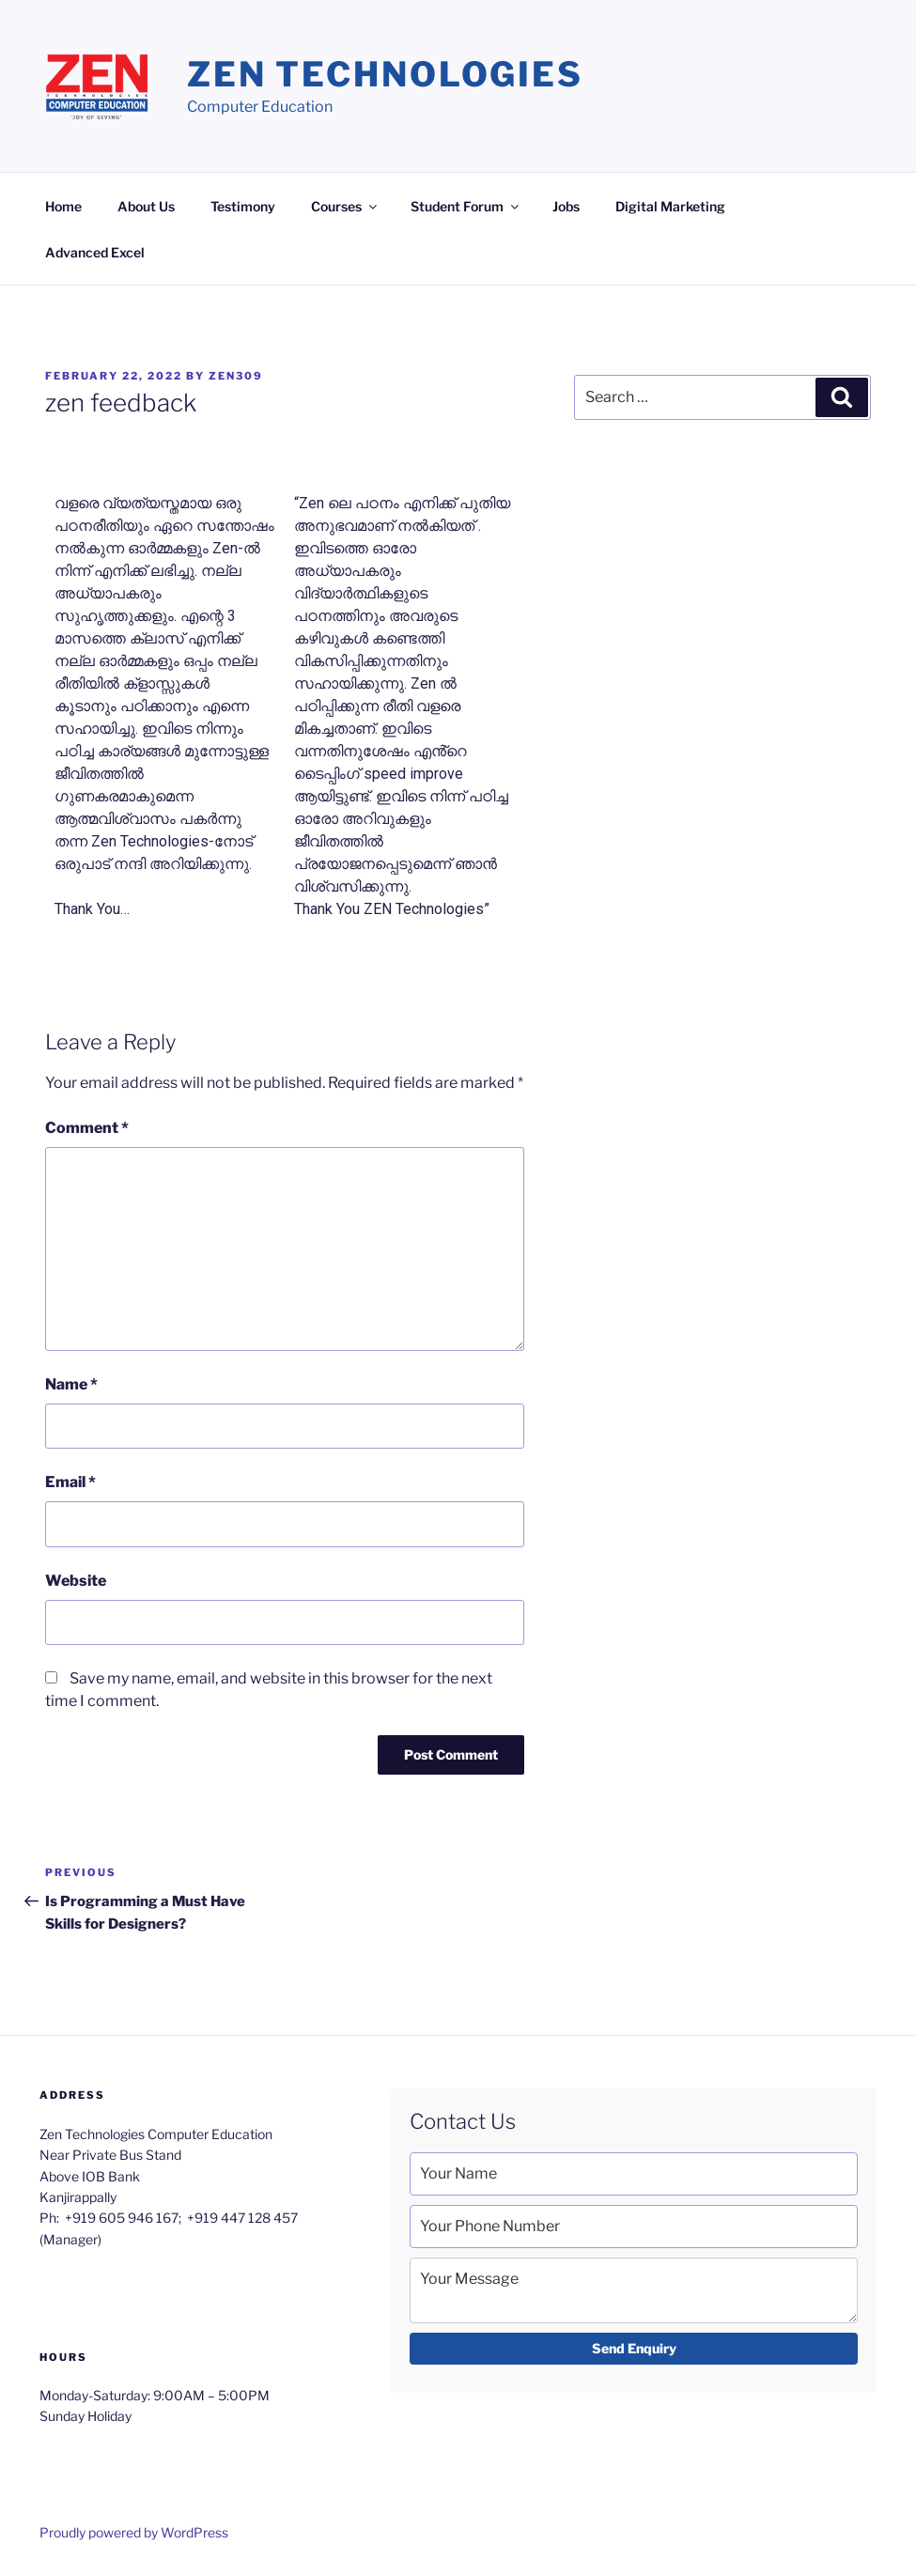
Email (70, 1482)
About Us (146, 206)
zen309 (236, 375)
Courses (345, 206)
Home (63, 206)
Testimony (242, 206)
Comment (87, 1128)
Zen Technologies (385, 74)
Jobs (566, 206)
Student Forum (466, 206)
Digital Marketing (670, 206)
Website (75, 1581)
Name (71, 1384)
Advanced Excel (95, 252)
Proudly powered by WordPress (133, 2532)
